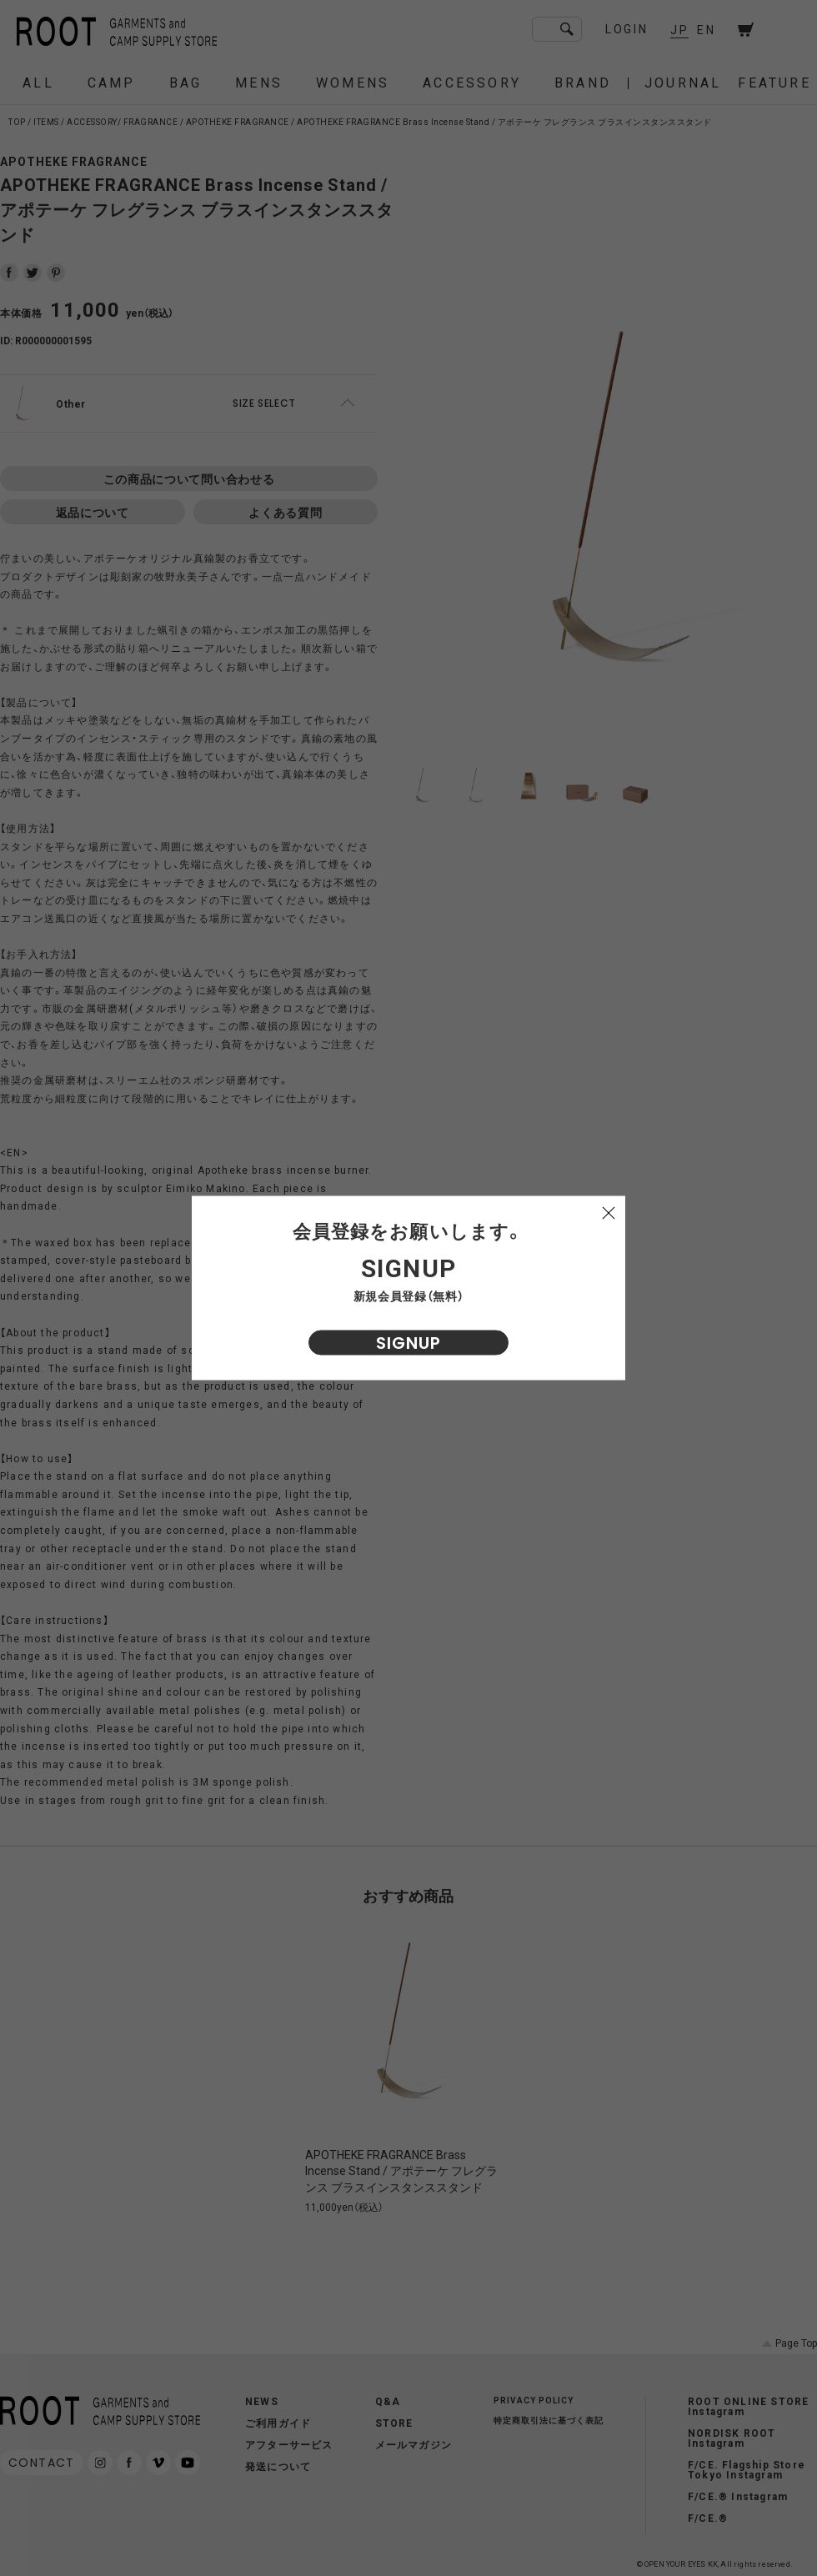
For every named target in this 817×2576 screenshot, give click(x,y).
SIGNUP (408, 1343)
